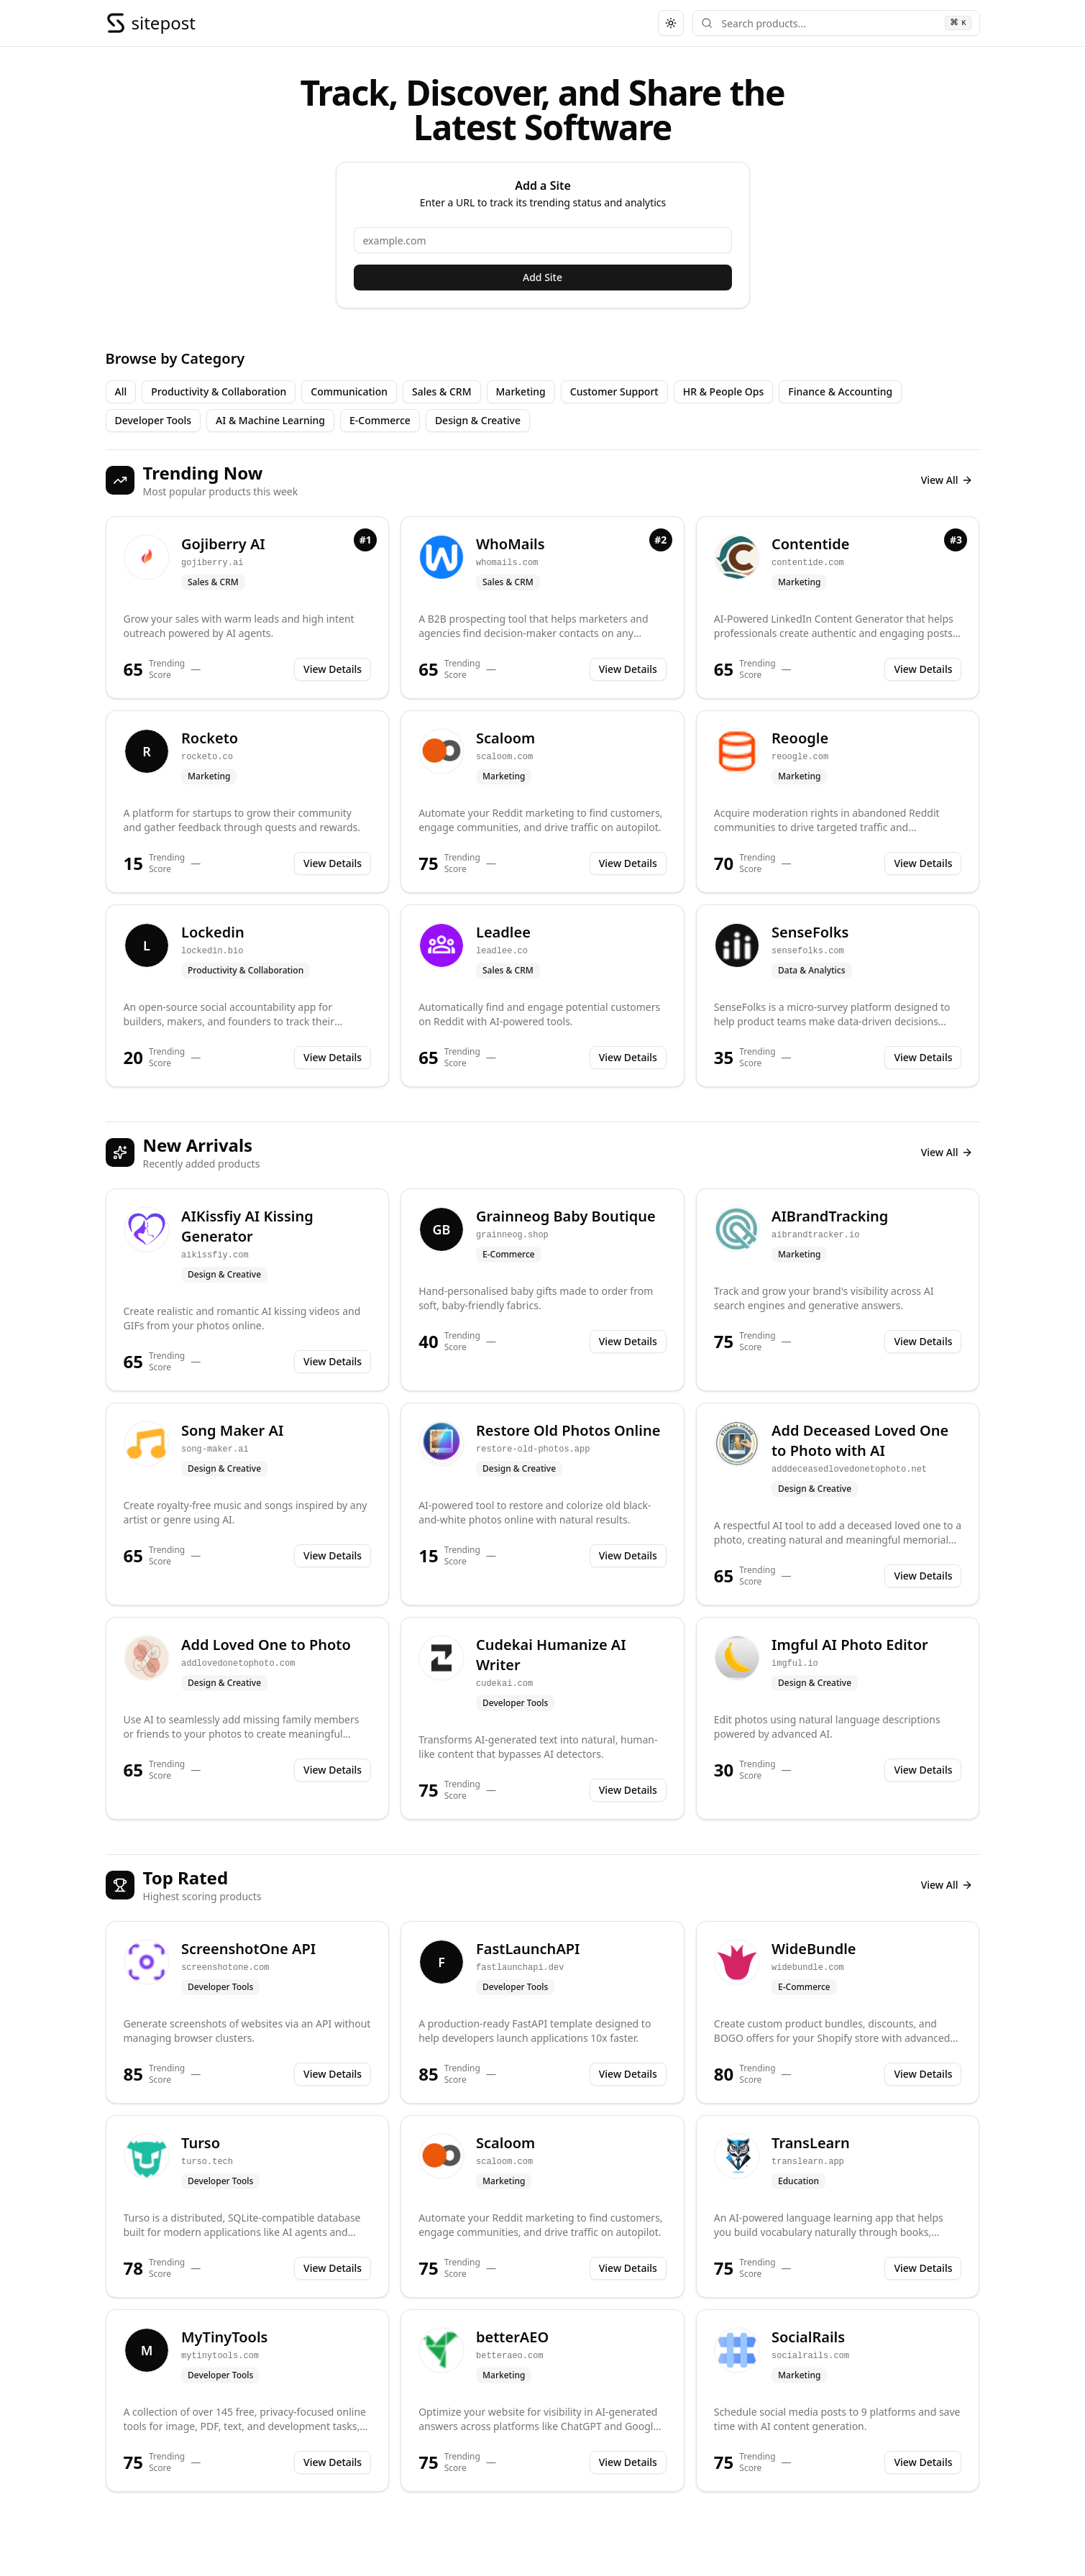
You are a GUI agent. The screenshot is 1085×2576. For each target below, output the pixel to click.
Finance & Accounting (840, 391)
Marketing (521, 391)
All (121, 391)
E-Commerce (380, 420)
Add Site (542, 277)
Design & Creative (478, 420)
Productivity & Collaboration (218, 391)
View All (947, 480)
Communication (349, 391)
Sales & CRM (442, 391)
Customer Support (614, 391)
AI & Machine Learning (270, 420)
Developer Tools (153, 420)
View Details (332, 669)
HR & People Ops (723, 391)
